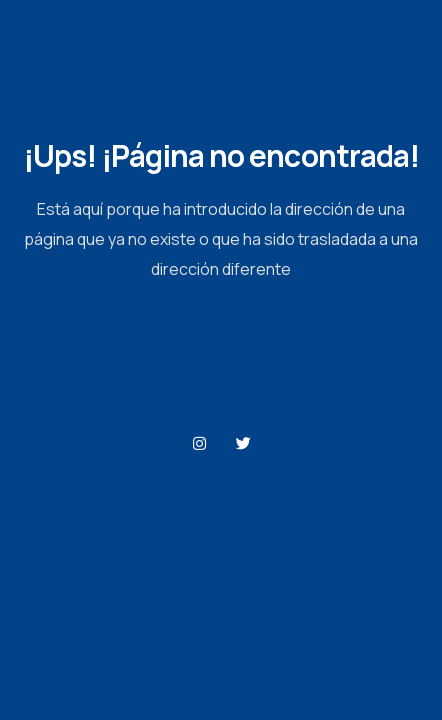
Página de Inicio (221, 334)
